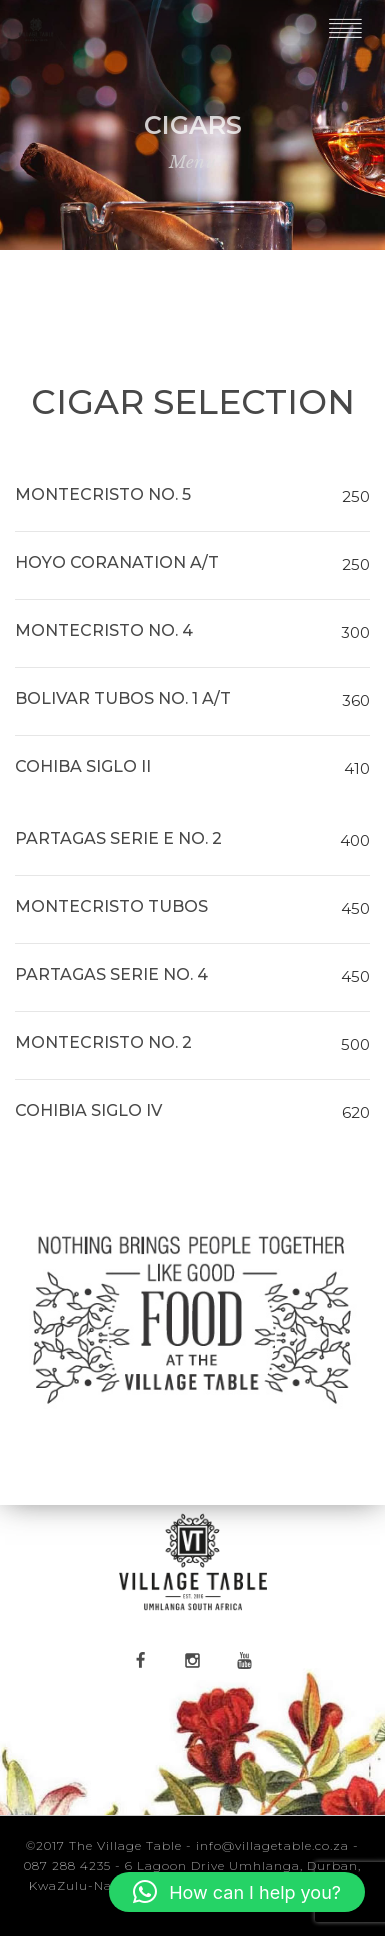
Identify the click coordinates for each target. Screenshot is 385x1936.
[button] (237, 1892)
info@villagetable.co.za (272, 1845)
